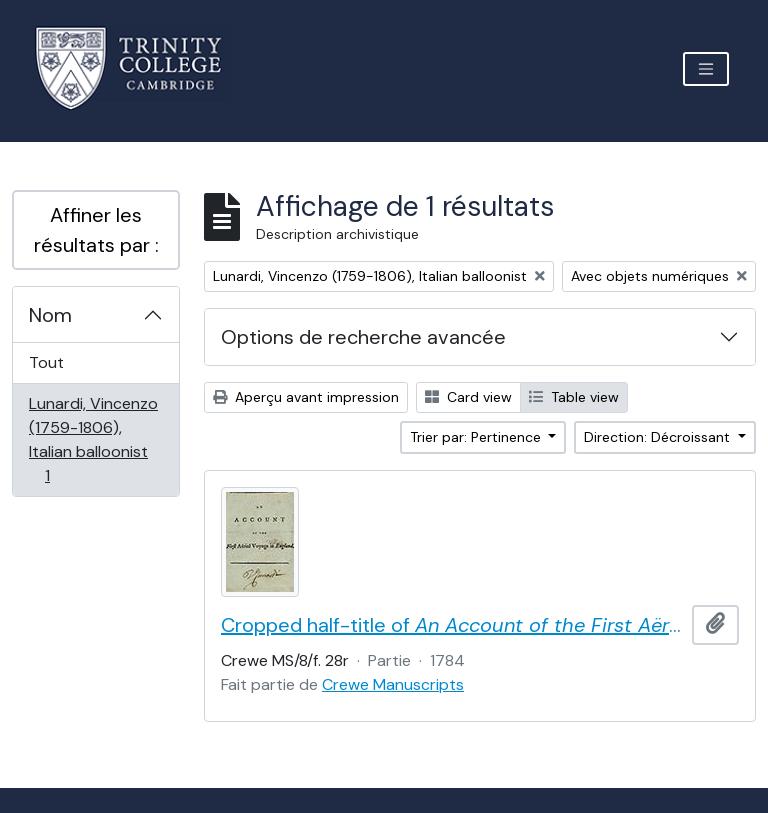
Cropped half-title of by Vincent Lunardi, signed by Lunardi (452, 625)
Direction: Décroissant (659, 437)
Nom (50, 315)
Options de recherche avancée (363, 337)
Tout (46, 362)
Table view (574, 397)
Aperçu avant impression (306, 397)
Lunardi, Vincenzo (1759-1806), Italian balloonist (93, 439)
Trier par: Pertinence (477, 437)
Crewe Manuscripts (393, 684)
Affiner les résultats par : (96, 230)
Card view (468, 397)
